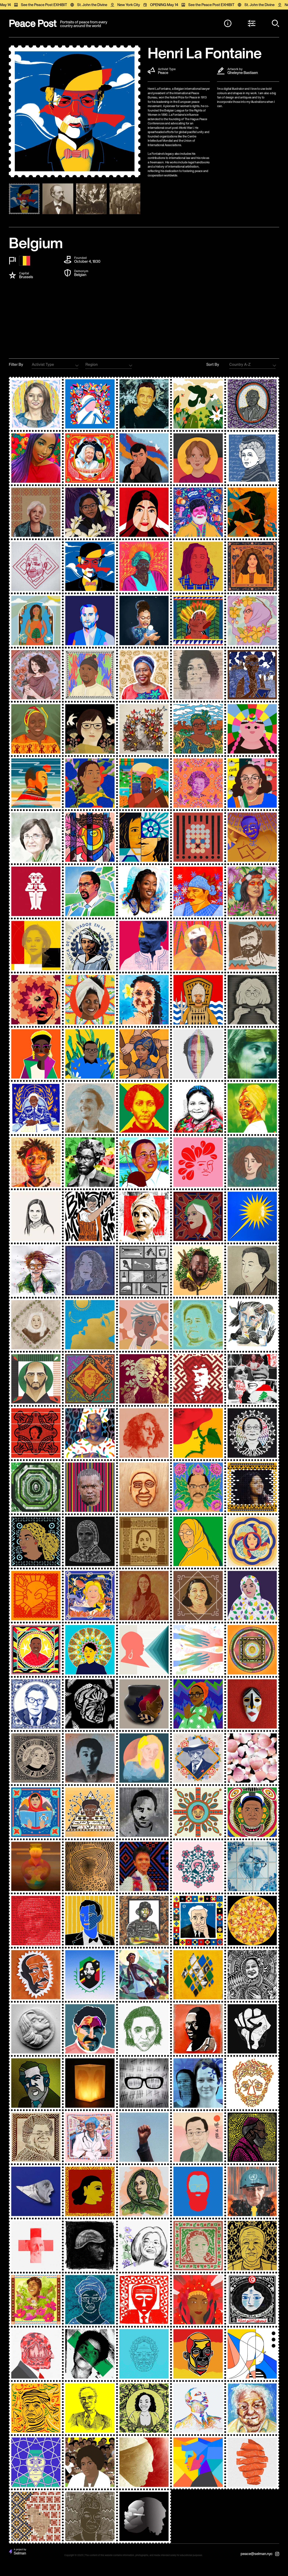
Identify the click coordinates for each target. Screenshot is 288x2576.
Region (91, 365)
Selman (20, 2553)
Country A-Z (240, 365)
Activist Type (43, 365)
